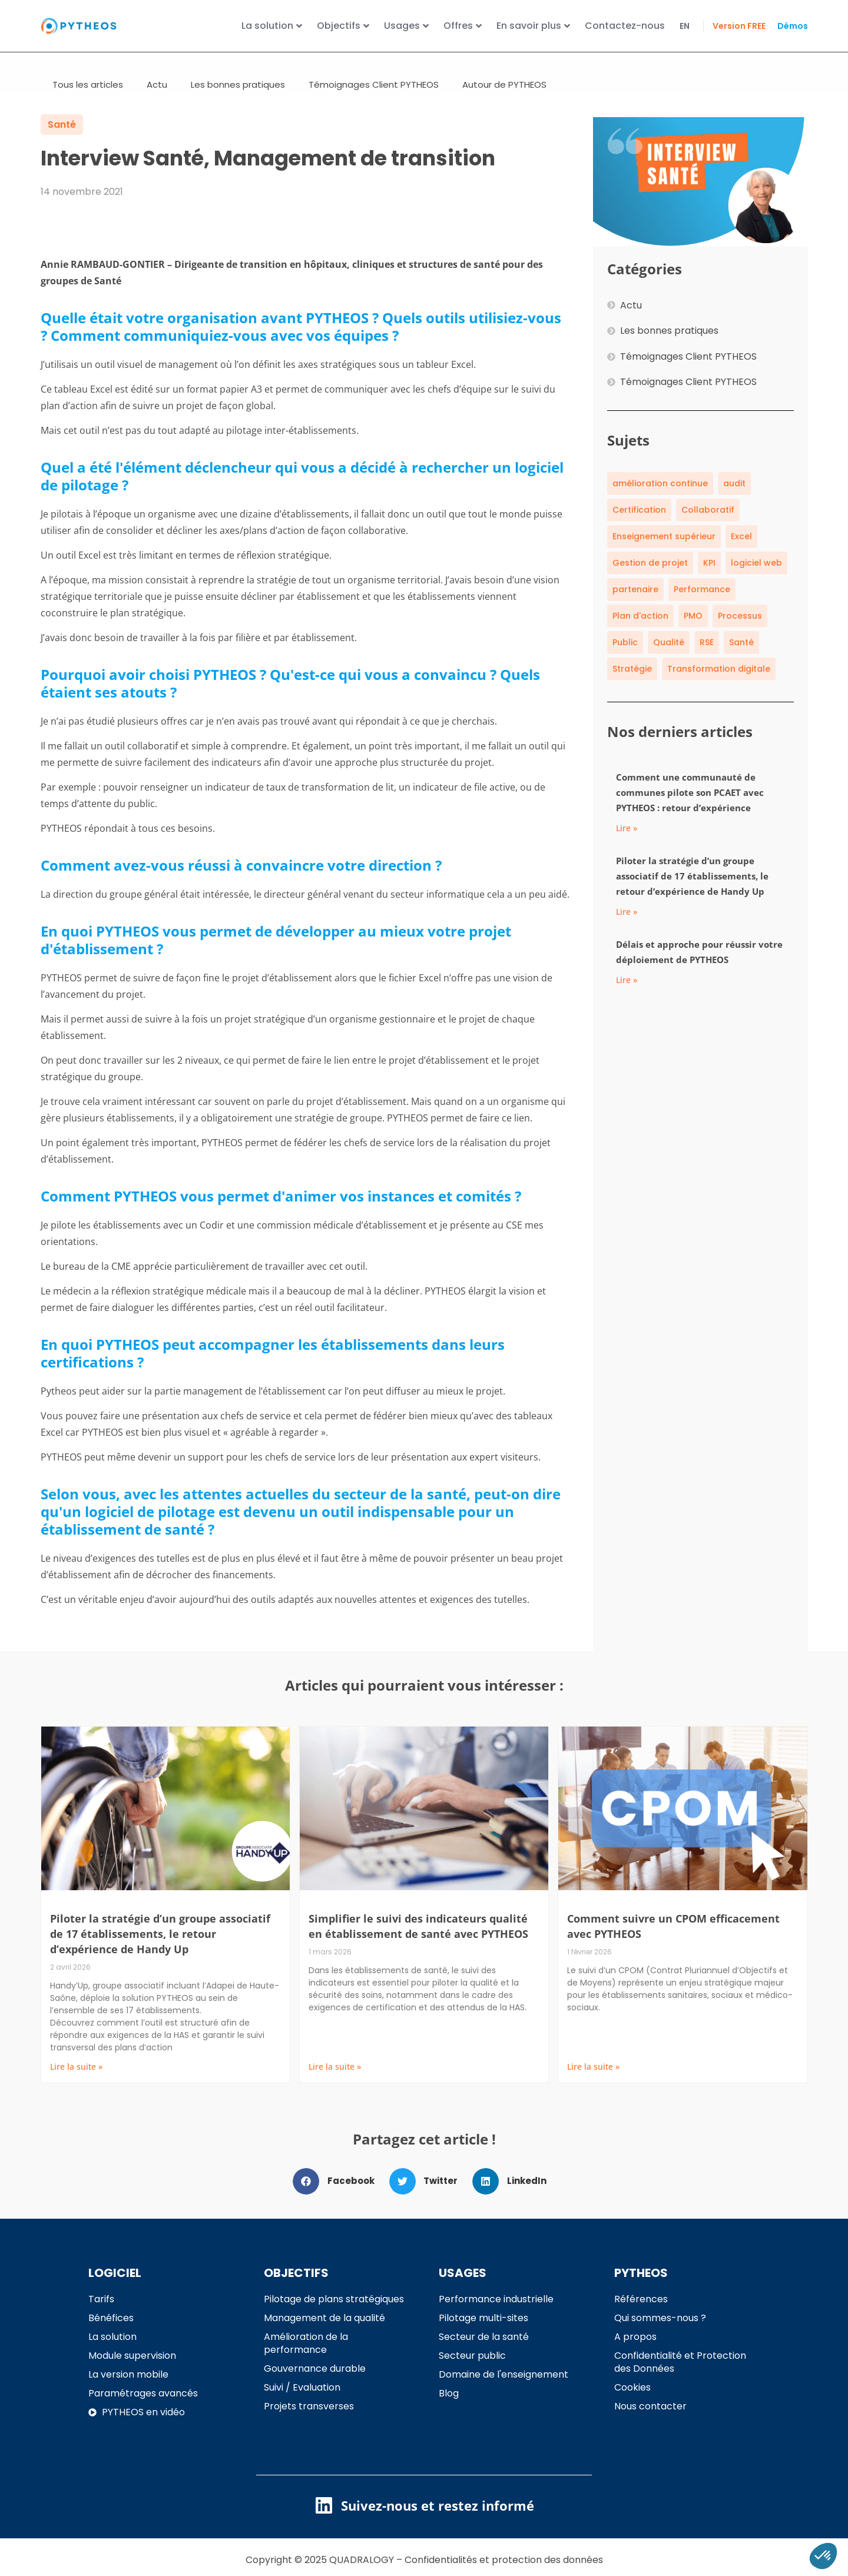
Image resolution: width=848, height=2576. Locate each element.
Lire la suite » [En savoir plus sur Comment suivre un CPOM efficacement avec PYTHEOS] (593, 2080)
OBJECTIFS (296, 2286)
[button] (338, 2195)
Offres (462, 25)
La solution (271, 25)
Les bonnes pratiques (238, 98)
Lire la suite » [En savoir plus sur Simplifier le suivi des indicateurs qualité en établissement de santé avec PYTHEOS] (335, 2080)
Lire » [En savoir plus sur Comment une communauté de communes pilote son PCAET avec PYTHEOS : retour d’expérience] (626, 841)
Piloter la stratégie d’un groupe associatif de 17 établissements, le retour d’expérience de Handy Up (692, 889)
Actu (157, 98)
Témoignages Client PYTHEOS (374, 98)
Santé (62, 138)
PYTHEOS (641, 2286)
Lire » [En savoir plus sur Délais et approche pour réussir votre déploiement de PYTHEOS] (626, 993)
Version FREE (739, 26)
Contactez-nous (625, 25)
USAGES (462, 2286)
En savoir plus (533, 25)
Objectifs (343, 25)
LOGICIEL (114, 2286)
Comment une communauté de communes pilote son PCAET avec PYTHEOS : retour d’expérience (690, 806)
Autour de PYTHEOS (504, 98)
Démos (792, 26)
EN (685, 26)
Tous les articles (87, 98)
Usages (406, 25)
